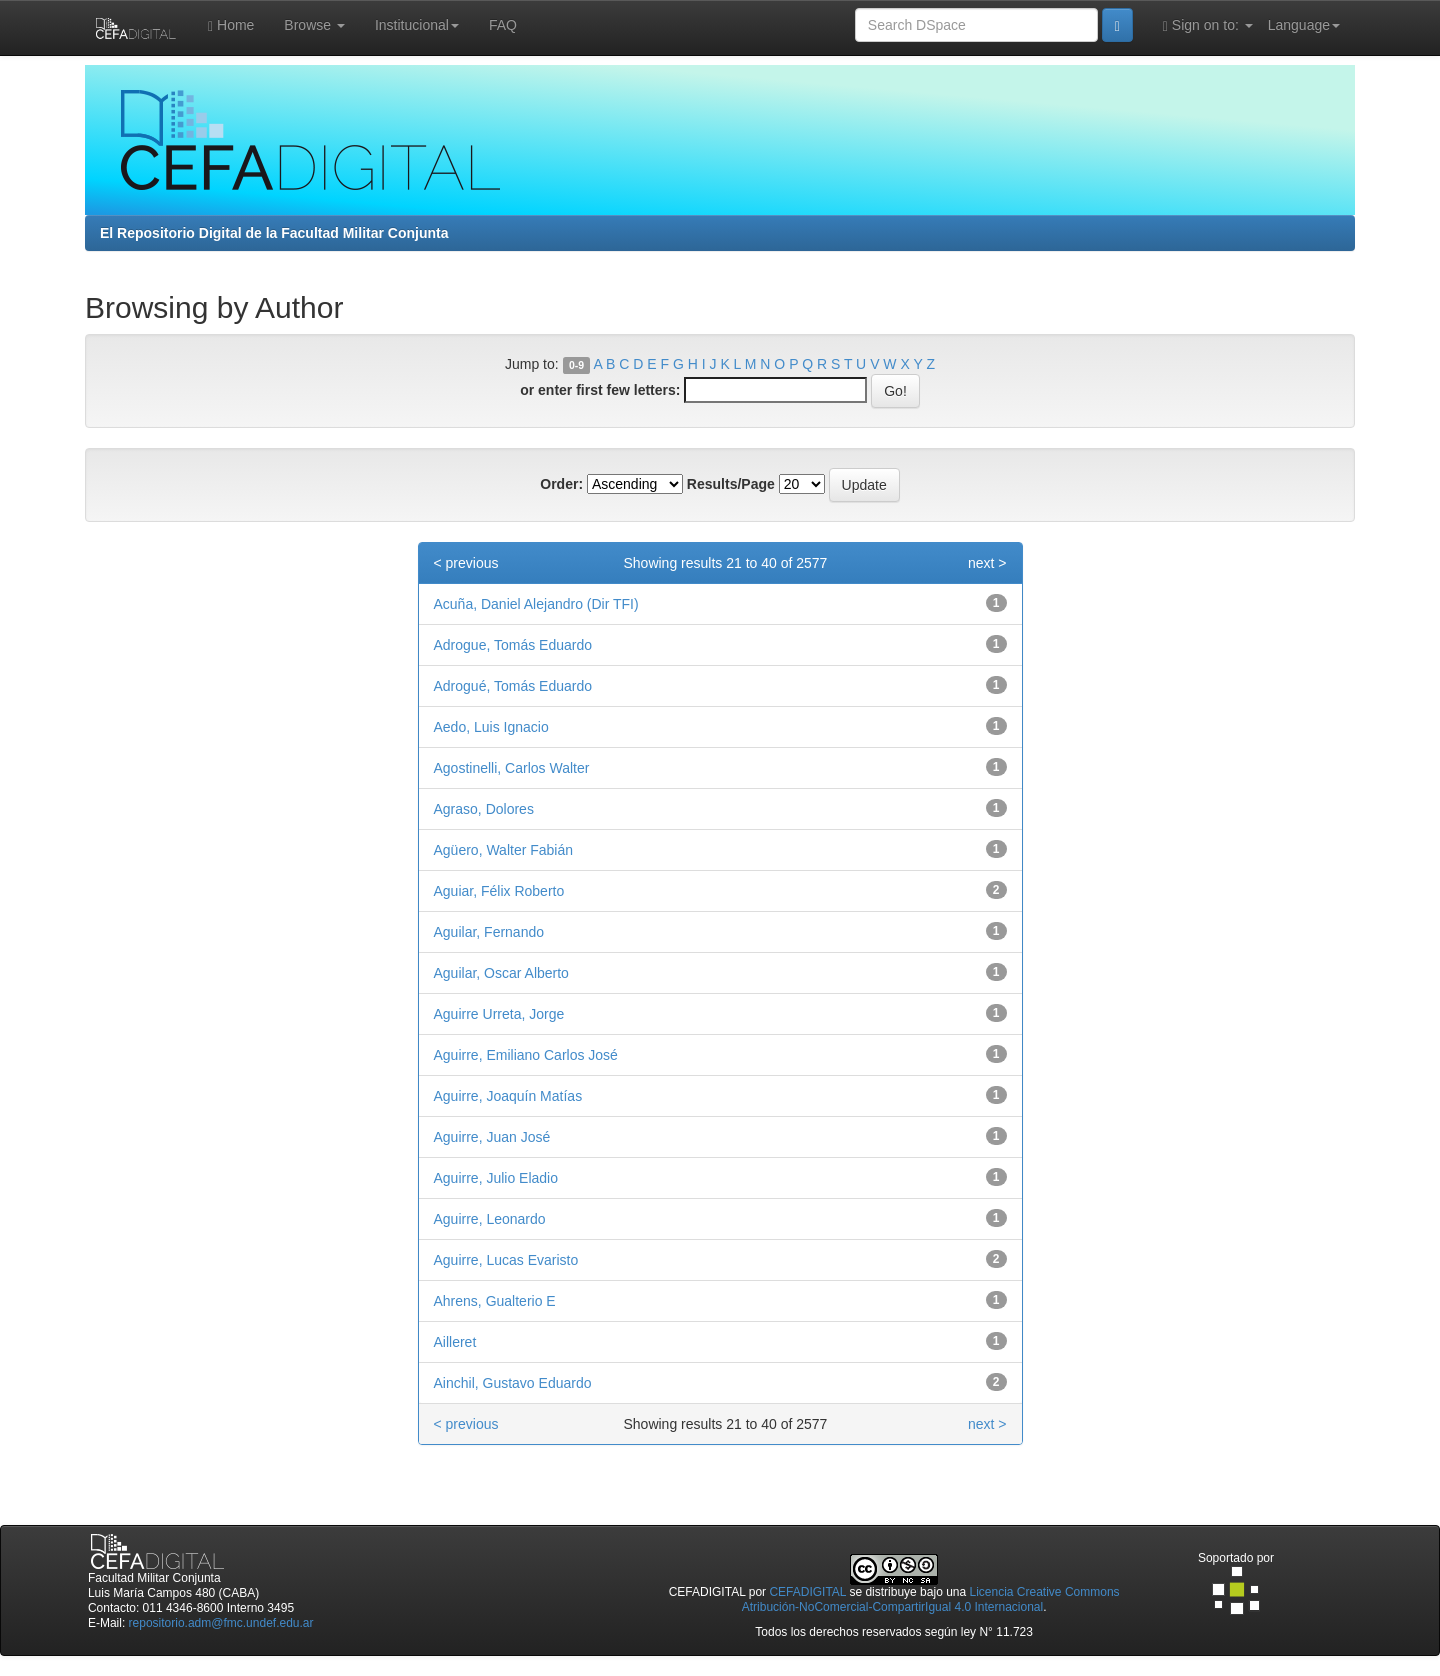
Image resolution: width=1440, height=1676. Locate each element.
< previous (466, 563)
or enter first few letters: (600, 390)
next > (987, 563)
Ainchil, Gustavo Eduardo (513, 1383)
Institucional (417, 25)
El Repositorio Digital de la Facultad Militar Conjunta (274, 233)
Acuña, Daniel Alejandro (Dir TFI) (536, 604)
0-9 (576, 365)
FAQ (503, 25)
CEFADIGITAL (807, 1592)
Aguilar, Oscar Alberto (501, 973)
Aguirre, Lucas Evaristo (506, 1260)
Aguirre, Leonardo (490, 1219)
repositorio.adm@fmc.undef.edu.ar (221, 1623)
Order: (561, 484)
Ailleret (455, 1342)
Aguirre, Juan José (492, 1137)
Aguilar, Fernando (489, 932)
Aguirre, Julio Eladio (496, 1178)
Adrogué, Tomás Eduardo (513, 686)
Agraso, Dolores (484, 809)
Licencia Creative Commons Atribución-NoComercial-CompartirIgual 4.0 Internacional (931, 1599)
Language (1304, 25)
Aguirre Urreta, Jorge (499, 1014)
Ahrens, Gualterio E (495, 1301)
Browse (314, 25)
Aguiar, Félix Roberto (499, 891)
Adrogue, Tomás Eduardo (513, 645)
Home (231, 25)
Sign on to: (1208, 25)
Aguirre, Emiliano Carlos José (526, 1055)
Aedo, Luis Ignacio (491, 727)
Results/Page (731, 484)
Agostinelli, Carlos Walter (512, 768)
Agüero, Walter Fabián (504, 850)
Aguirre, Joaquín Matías (508, 1096)
